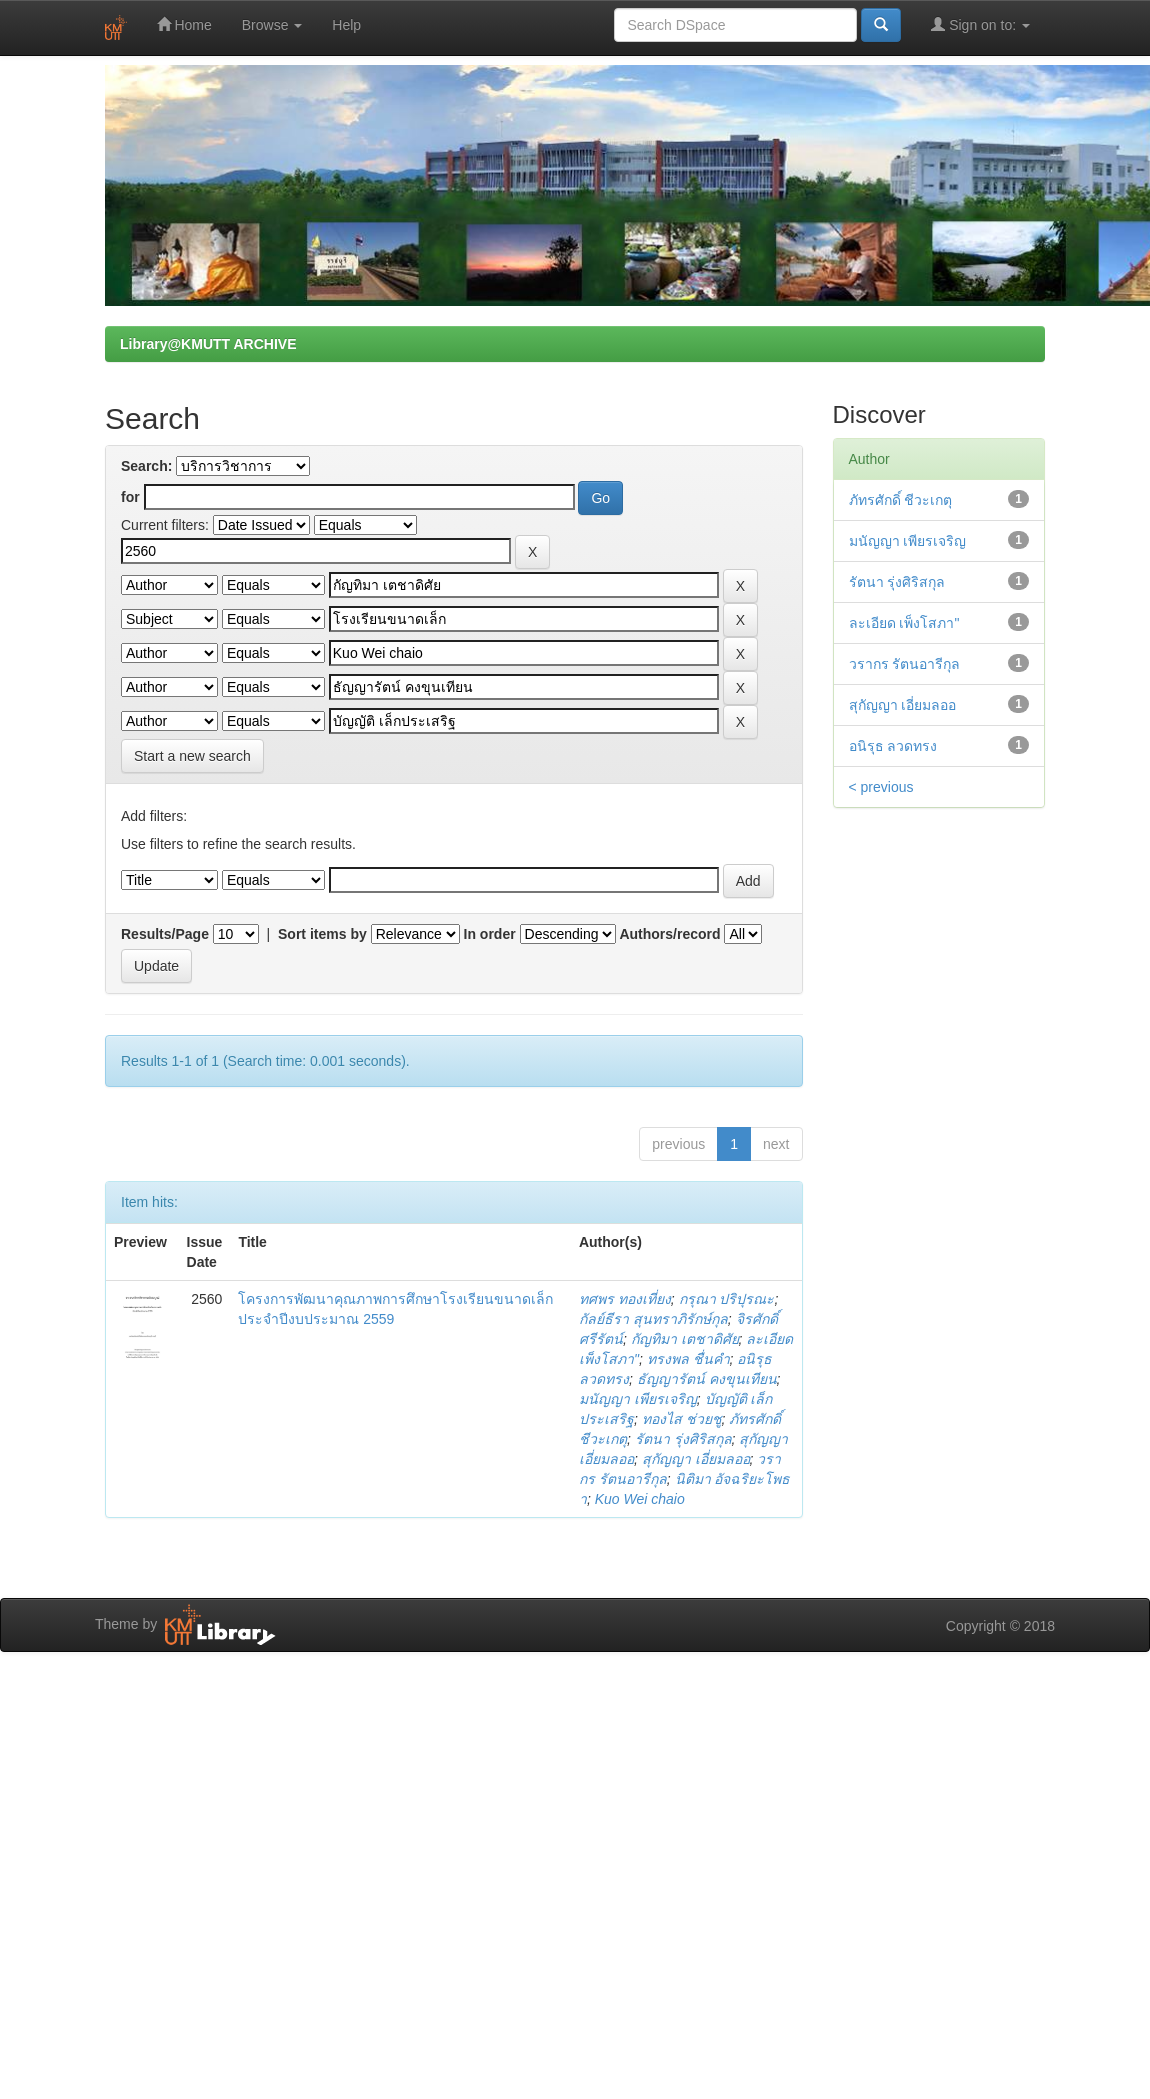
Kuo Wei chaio (640, 1499)
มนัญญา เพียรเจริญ (638, 1399)
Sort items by (322, 934)
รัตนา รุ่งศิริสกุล (683, 1439)
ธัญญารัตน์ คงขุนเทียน (707, 1379)
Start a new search (192, 756)
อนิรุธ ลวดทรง (893, 746)
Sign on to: (980, 24)
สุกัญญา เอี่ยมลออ (696, 1459)
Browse (272, 25)
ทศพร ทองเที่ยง (625, 1299)
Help (346, 25)
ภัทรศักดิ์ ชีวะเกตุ (901, 500)
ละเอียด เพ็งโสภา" (904, 623)
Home (184, 24)
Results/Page (165, 934)
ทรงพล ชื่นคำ (688, 1359)
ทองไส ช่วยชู (682, 1419)
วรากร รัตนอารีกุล (905, 664)
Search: (146, 466)
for (130, 497)
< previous (881, 787)
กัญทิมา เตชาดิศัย (685, 1339)
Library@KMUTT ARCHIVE (208, 344)
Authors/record (669, 934)
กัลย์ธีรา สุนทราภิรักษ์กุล (653, 1319)
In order (490, 934)
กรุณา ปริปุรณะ (727, 1299)
